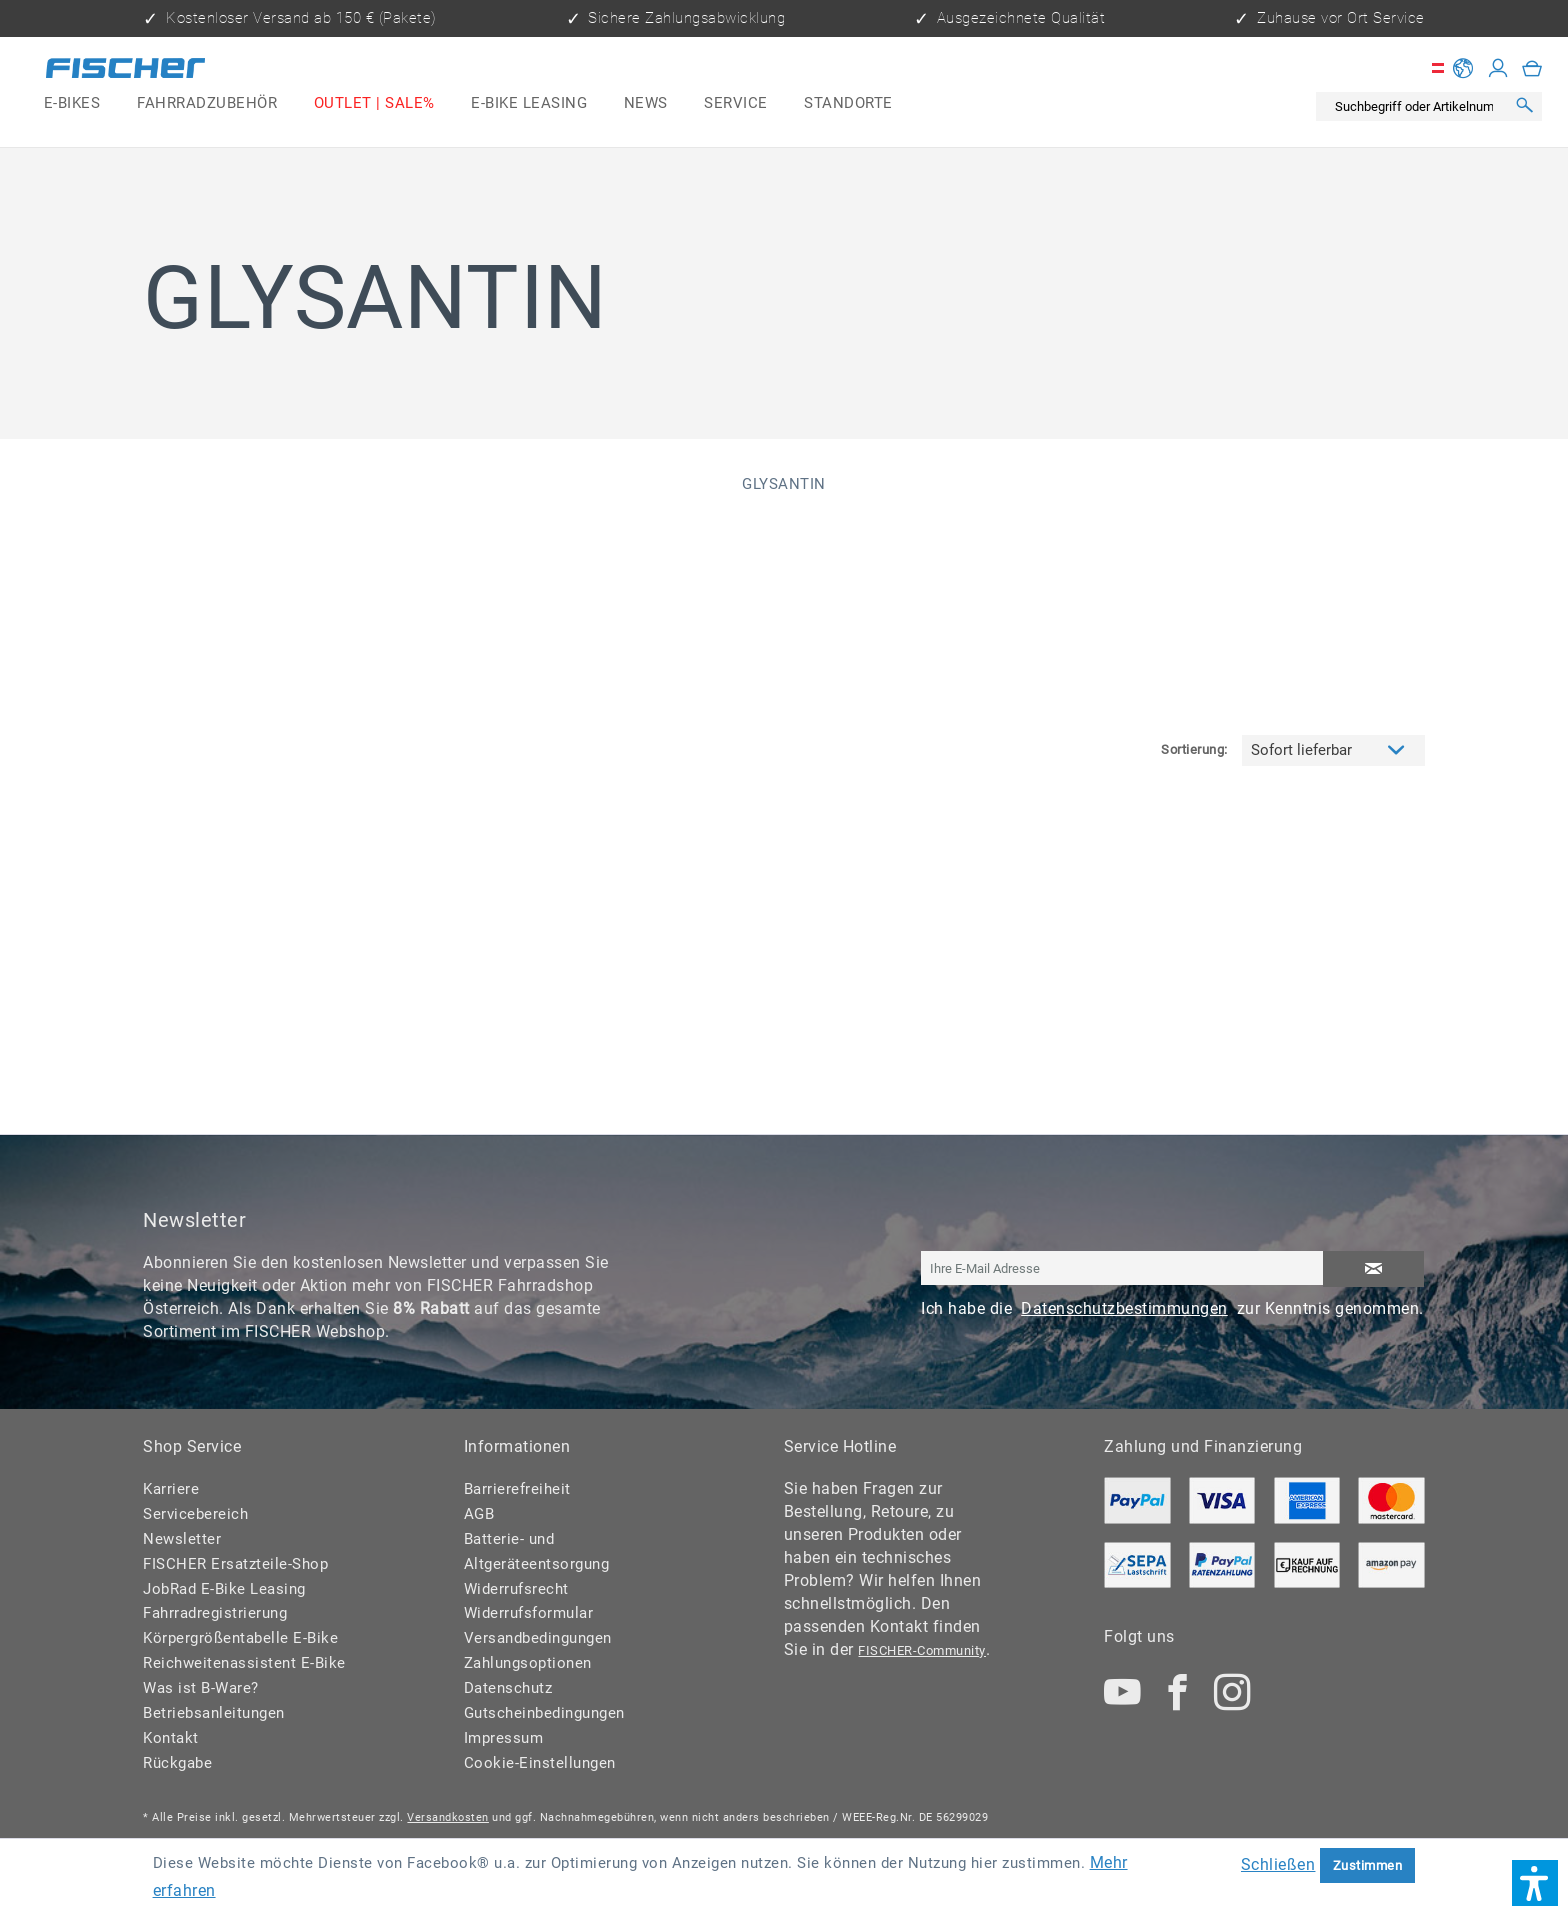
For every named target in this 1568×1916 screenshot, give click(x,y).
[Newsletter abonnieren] (1373, 1269)
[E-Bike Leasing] (529, 103)
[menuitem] (72, 103)
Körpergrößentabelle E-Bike (240, 1638)
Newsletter (182, 1539)
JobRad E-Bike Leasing (224, 1589)
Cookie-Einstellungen (540, 1763)
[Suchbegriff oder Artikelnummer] (1416, 106)
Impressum (504, 1738)
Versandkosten (448, 1817)
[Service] (736, 103)
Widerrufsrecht (516, 1589)
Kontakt (171, 1738)
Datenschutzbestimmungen (1124, 1308)
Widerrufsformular (529, 1613)
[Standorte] (848, 103)
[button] (1535, 1883)
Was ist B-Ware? (201, 1688)
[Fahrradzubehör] (207, 103)
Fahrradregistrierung (215, 1613)
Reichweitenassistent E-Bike (244, 1663)
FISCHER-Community (922, 1650)
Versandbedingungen (538, 1638)
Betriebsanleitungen (214, 1713)
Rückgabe (177, 1763)
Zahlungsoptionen (528, 1663)
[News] (645, 103)
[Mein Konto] (1498, 67)
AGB (479, 1514)
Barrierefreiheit (517, 1489)
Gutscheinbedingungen (544, 1713)
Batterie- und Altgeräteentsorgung (537, 1551)
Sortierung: (1194, 581)
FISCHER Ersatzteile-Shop (235, 1564)
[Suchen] (1524, 106)
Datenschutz (508, 1688)
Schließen (1278, 1864)
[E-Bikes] (72, 103)
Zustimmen (1368, 1865)
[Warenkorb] (1532, 67)
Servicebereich (195, 1514)
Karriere (171, 1489)
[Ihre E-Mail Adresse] (1122, 1268)
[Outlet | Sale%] (374, 103)
